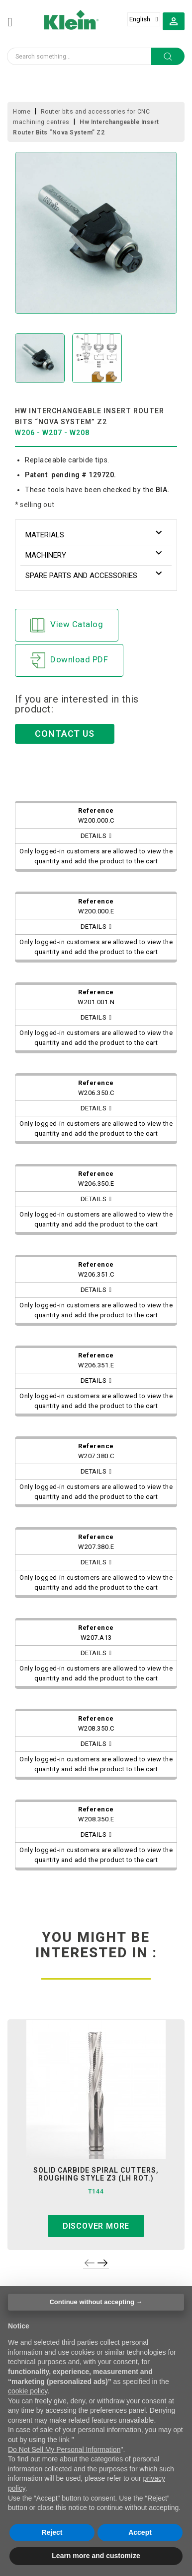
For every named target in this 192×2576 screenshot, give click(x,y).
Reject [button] (51, 2532)
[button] (174, 21)
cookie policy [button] (27, 2391)
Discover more (96, 2226)
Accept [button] (140, 2532)
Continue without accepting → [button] (95, 2302)
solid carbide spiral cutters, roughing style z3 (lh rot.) (96, 2174)
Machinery (45, 555)
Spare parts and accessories (81, 575)
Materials (44, 534)
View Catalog (66, 625)
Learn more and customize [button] (96, 2556)
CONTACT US (65, 733)
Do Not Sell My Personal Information (64, 2449)
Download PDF (69, 660)
